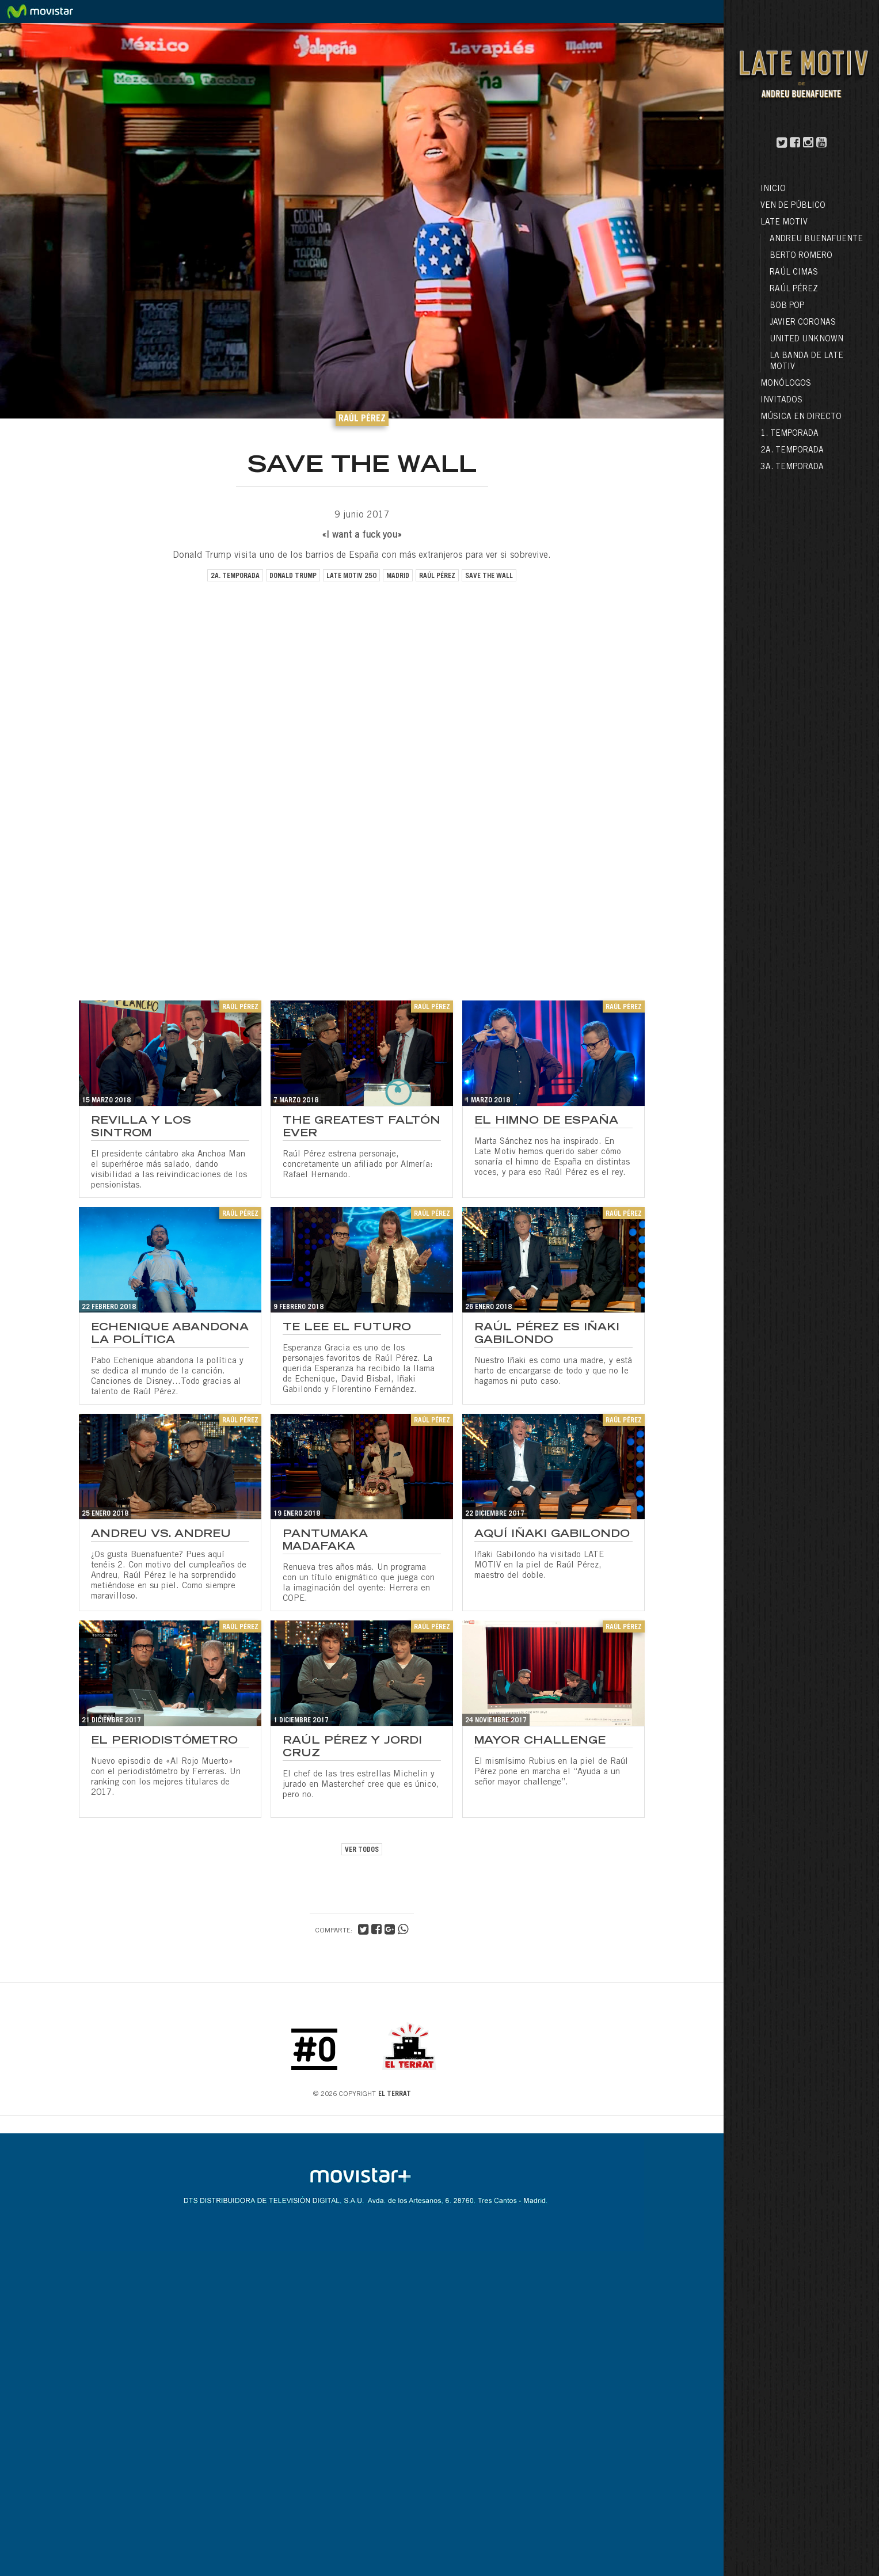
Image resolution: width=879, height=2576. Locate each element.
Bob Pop (787, 306)
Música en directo (801, 417)
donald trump (293, 576)
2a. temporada (235, 576)
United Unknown (806, 340)
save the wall (489, 576)
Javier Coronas (803, 323)
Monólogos (785, 384)
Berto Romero (801, 256)
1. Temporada (789, 434)
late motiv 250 (351, 576)
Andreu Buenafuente (816, 239)
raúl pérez (437, 576)
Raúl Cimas (794, 273)
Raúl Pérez (794, 290)
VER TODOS (362, 1850)
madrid (397, 576)
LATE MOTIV (784, 223)
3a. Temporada (792, 467)
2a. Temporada (792, 451)
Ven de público (792, 206)
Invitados (781, 401)
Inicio (773, 189)
